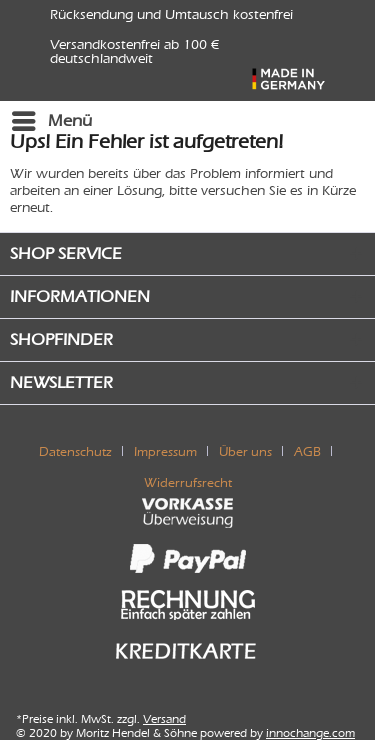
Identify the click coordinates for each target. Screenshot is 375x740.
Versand (164, 719)
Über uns (245, 451)
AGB (307, 451)
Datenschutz (75, 451)
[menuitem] (51, 121)
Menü (52, 117)
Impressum (165, 451)
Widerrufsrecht (188, 482)
